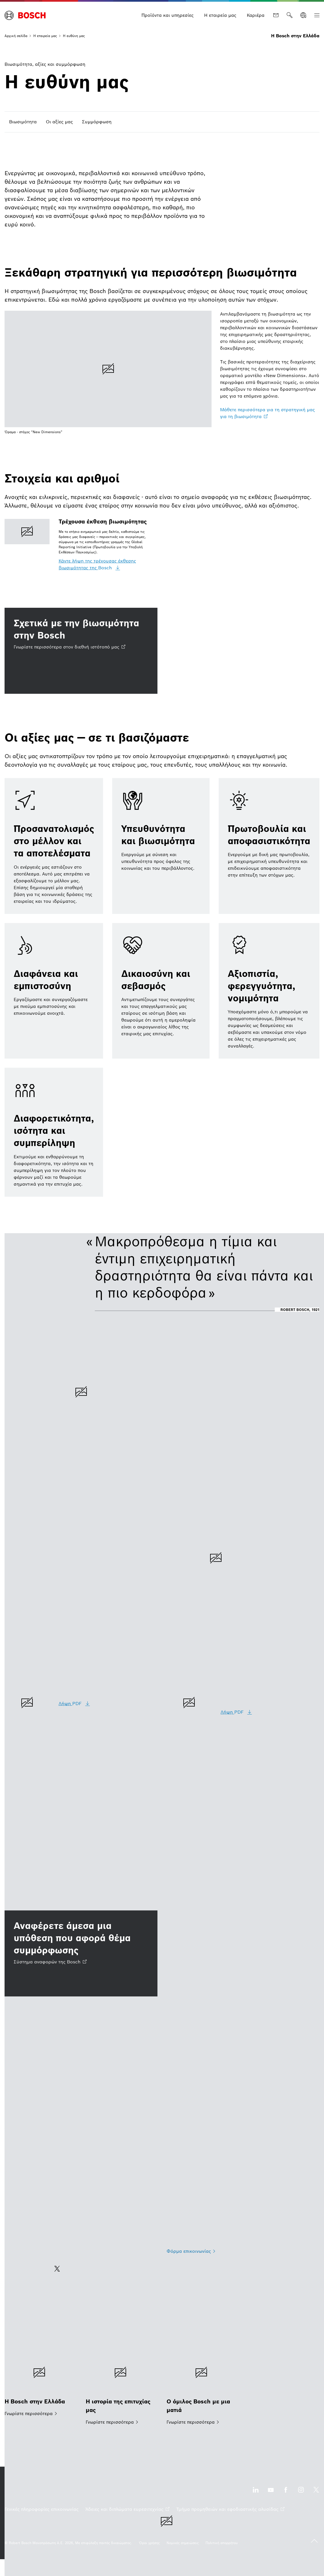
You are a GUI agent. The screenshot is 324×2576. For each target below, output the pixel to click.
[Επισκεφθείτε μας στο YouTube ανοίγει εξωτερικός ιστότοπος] (271, 2493)
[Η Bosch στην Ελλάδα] (41, 2384)
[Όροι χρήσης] (149, 2543)
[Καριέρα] (255, 15)
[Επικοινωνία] (276, 15)
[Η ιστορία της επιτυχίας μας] (122, 2389)
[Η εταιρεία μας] (220, 15)
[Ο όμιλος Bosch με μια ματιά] (203, 2389)
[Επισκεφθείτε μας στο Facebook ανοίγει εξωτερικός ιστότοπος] (286, 2493)
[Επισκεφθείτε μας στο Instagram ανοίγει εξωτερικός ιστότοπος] (301, 2493)
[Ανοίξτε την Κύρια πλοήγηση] (317, 15)
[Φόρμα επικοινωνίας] (191, 2251)
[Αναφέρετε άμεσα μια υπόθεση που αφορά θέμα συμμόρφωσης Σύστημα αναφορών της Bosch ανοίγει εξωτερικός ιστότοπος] (81, 1953)
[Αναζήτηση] (289, 15)
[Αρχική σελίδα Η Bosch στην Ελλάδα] (25, 15)
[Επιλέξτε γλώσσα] (303, 15)
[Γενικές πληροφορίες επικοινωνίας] (42, 2509)
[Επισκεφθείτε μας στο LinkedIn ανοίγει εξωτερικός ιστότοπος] (256, 2493)
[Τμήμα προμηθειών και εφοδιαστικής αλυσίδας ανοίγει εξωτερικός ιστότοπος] (230, 2509)
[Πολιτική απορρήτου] (222, 2543)
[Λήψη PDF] (75, 1703)
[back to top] (314, 2541)
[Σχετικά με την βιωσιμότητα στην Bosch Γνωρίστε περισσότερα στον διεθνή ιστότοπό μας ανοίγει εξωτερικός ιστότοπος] (81, 651)
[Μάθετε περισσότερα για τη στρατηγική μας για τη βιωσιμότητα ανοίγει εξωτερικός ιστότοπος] (269, 413)
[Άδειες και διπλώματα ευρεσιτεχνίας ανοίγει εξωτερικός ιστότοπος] (127, 2509)
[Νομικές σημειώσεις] (183, 2543)
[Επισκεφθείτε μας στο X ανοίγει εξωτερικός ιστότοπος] (316, 2493)
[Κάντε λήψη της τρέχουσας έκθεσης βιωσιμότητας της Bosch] (108, 564)
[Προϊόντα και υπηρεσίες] (167, 15)
